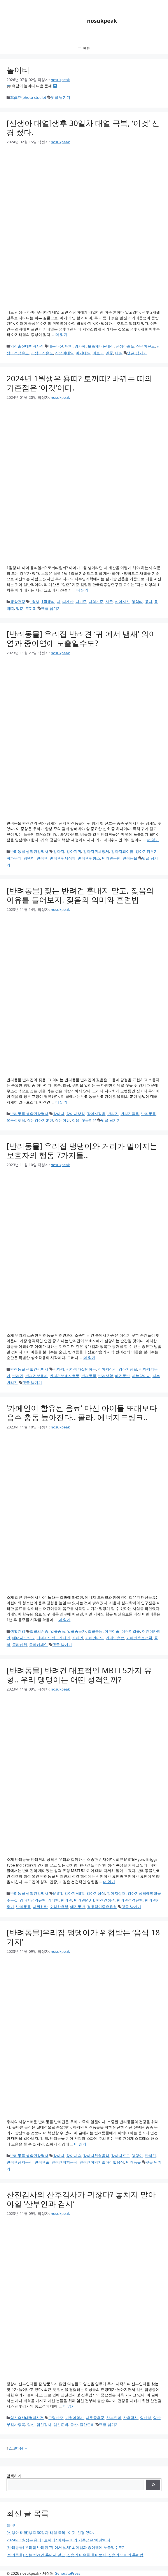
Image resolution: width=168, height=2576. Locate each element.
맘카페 (80, 346)
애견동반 (122, 1375)
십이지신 (122, 601)
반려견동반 (111, 858)
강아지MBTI (74, 1893)
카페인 (77, 1637)
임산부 (145, 2417)
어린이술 (112, 1631)
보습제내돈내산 (101, 346)
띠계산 (68, 601)
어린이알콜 (130, 1631)
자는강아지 (141, 1375)
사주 (109, 601)
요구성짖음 (16, 1120)
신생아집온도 (42, 352)
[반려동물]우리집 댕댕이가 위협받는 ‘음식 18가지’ (83, 1937)
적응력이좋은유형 (102, 1906)
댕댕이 (29, 858)
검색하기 (14, 2475)
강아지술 (73, 2155)
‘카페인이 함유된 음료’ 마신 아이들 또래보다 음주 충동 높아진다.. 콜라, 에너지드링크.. (82, 1412)
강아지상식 (75, 1113)
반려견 (42, 858)
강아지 (58, 851)
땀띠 (69, 346)
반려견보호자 (36, 1375)
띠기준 (81, 601)
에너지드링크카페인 (53, 1637)
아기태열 (83, 352)
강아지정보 (128, 1369)
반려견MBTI (84, 1900)
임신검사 (44, 2424)
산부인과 (113, 2417)
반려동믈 (129, 858)
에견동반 (77, 1906)
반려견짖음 (130, 1113)
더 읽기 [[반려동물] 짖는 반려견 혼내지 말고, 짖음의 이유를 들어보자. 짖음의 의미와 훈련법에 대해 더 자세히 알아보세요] (61, 1102)
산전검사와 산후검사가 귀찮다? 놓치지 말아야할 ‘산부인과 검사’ (81, 2199)
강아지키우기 (146, 851)
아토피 (98, 352)
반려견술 (42, 2162)
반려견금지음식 (20, 2162)
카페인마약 (94, 1637)
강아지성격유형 (33, 1900)
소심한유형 (59, 1906)
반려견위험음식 (64, 2162)
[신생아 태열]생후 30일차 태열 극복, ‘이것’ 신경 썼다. (83, 127)
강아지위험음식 (96, 2155)
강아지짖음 (96, 1113)
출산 (74, 2424)
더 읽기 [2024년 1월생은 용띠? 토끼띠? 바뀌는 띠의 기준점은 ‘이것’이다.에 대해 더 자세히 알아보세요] (82, 590)
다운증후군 (95, 2417)
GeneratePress (67, 2573)
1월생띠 (48, 601)
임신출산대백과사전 (27, 346)
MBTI (57, 1893)
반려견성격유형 (130, 1900)
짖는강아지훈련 (40, 1120)
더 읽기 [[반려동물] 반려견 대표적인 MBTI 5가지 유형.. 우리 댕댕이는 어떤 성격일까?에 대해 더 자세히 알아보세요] (109, 1881)
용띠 (148, 601)
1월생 (34, 601)
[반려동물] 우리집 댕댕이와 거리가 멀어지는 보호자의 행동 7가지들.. (82, 1150)
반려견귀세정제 (63, 858)
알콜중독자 (76, 1631)
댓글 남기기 (60, 97)
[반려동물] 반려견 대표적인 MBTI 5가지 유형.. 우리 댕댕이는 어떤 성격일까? (79, 1675)
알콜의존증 (39, 1631)
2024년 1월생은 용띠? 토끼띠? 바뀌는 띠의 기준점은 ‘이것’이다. (79, 383)
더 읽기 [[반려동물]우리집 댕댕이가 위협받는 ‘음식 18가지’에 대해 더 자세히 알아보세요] (80, 2144)
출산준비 (87, 2424)
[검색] (153, 2485)
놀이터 (18, 70)
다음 (22, 2448)
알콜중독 (57, 1631)
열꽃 (109, 352)
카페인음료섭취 (139, 1637)
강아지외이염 (122, 851)
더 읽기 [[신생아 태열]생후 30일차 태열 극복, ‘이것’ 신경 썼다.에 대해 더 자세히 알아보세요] (61, 334)
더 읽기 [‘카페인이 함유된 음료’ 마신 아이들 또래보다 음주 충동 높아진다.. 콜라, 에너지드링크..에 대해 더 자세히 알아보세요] (64, 1619)
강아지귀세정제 (96, 851)
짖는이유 (62, 1120)
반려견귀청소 (89, 858)
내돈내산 (55, 346)
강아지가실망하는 (81, 1369)
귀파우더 (14, 858)
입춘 (19, 608)
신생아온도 (145, 346)
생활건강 (17, 601)
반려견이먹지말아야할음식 (101, 2162)
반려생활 (105, 1375)
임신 (31, 2424)
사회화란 (40, 1906)
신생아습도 (125, 346)
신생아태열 (64, 352)
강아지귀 (73, 851)
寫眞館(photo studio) (28, 97)
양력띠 (137, 601)
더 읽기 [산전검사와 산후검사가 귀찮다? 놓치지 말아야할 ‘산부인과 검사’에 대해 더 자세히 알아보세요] (69, 2406)
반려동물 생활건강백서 (29, 851)
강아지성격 (116, 1893)
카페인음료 (115, 1637)
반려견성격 (105, 1900)
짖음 (75, 1120)
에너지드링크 (23, 1637)
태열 (118, 352)
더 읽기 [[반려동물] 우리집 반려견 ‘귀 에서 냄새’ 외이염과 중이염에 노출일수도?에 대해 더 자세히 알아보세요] (153, 839)
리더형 (53, 1900)
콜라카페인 (38, 1644)
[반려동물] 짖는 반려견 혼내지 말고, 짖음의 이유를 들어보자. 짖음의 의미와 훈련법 (80, 895)
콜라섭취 (19, 1644)
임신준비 (60, 2424)
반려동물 (148, 1113)
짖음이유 (88, 1120)
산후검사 (130, 2417)
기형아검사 (74, 2417)
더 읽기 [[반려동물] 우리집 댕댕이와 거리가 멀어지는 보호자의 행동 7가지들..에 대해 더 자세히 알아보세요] (89, 1357)
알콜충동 (95, 1631)
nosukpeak (102, 20)
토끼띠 (31, 608)
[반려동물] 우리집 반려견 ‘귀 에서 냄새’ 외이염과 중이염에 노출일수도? (81, 638)
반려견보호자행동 (64, 1375)
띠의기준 (96, 601)
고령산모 (55, 2417)
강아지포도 (120, 2155)
